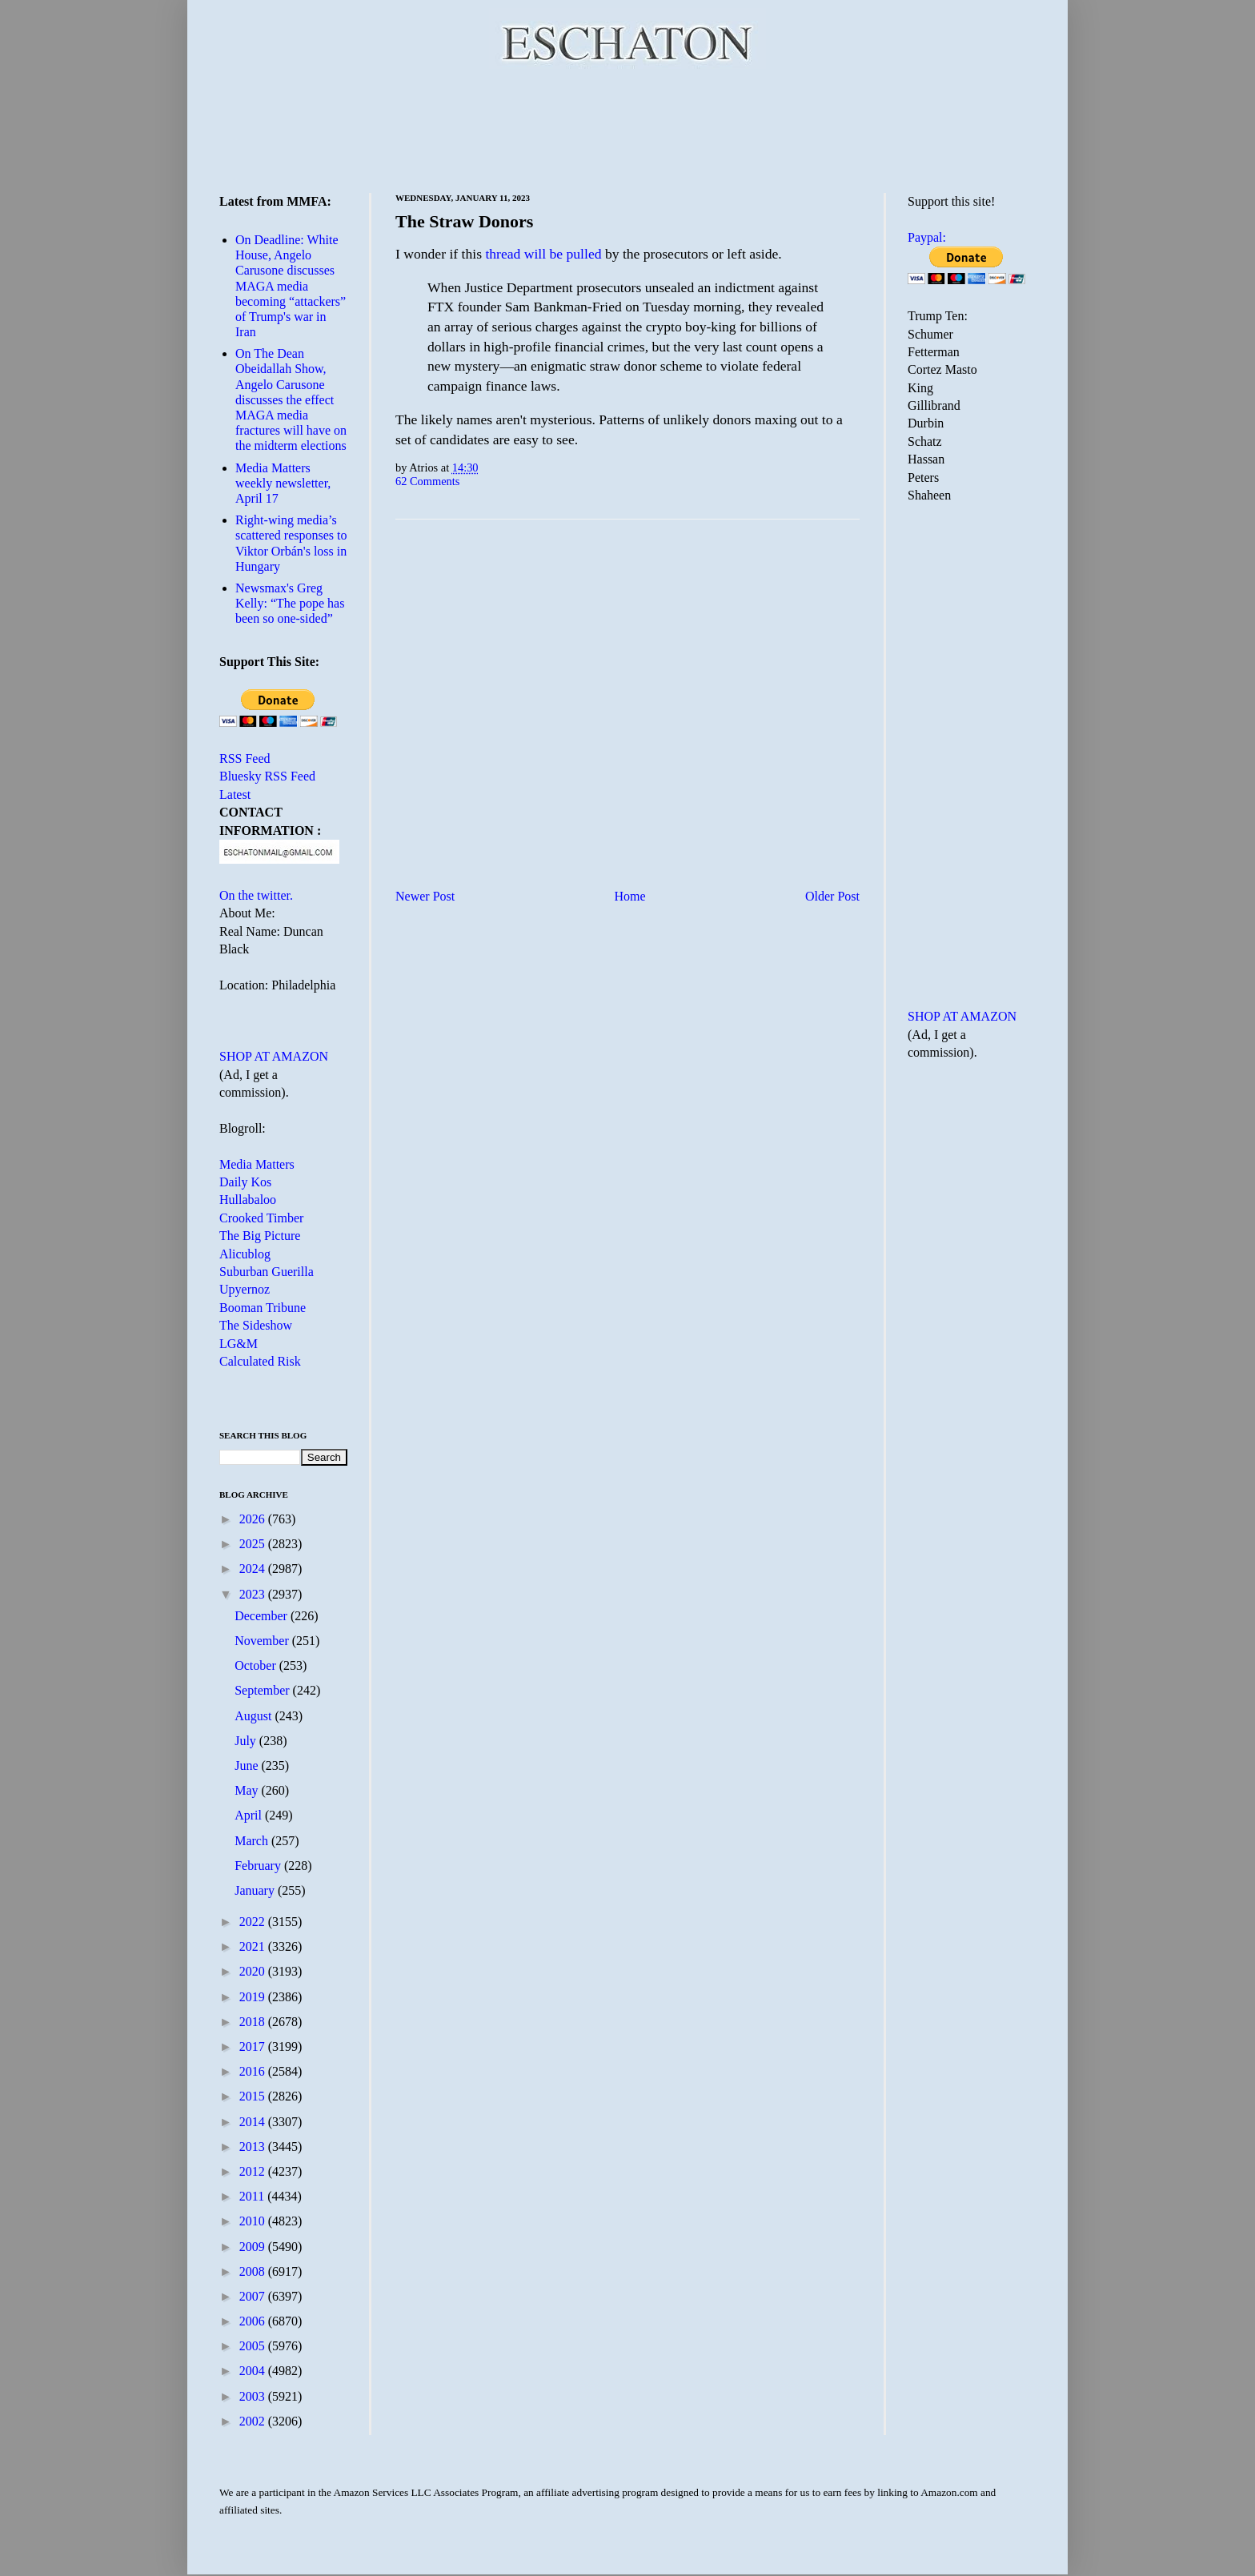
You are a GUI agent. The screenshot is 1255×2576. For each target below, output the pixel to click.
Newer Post (425, 896)
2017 (253, 2046)
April (250, 1815)
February (259, 1865)
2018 (253, 2021)
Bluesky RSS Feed (267, 776)
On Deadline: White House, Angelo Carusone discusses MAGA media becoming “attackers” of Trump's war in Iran (290, 286)
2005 (253, 2346)
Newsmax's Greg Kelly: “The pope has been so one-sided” (289, 603)
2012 (253, 2171)
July (247, 1740)
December (263, 1616)
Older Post (832, 896)
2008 (253, 2271)
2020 (253, 1971)
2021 (253, 1946)
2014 (253, 2122)
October (257, 1665)
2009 (253, 2246)
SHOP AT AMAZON (273, 1056)
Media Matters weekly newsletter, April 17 (283, 483)
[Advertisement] (627, 128)
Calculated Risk (260, 1361)
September (263, 1690)
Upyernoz (244, 1289)
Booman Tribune (262, 1307)
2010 (253, 2221)
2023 (253, 1594)
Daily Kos (245, 1182)
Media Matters (257, 1164)
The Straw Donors (464, 221)
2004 (253, 2370)
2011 (253, 2196)
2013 (253, 2146)
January (256, 1890)
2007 (253, 2296)
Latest (235, 794)
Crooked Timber (261, 1218)
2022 (253, 1921)
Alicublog (245, 1254)
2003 (253, 2396)
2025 (253, 1544)
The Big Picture (259, 1235)
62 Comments (427, 481)
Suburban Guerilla (266, 1271)
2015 (253, 2096)
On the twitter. (256, 895)
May (248, 1790)
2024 (253, 1568)
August (255, 1716)
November (263, 1640)
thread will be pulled (543, 254)
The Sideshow (255, 1325)
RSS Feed (245, 758)
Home (630, 896)
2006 (253, 2321)
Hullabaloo (247, 1199)
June (248, 1765)
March (253, 1841)
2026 (253, 1519)
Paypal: (927, 237)
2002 (253, 2421)
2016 (253, 2071)
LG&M (238, 1343)
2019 (253, 1997)
